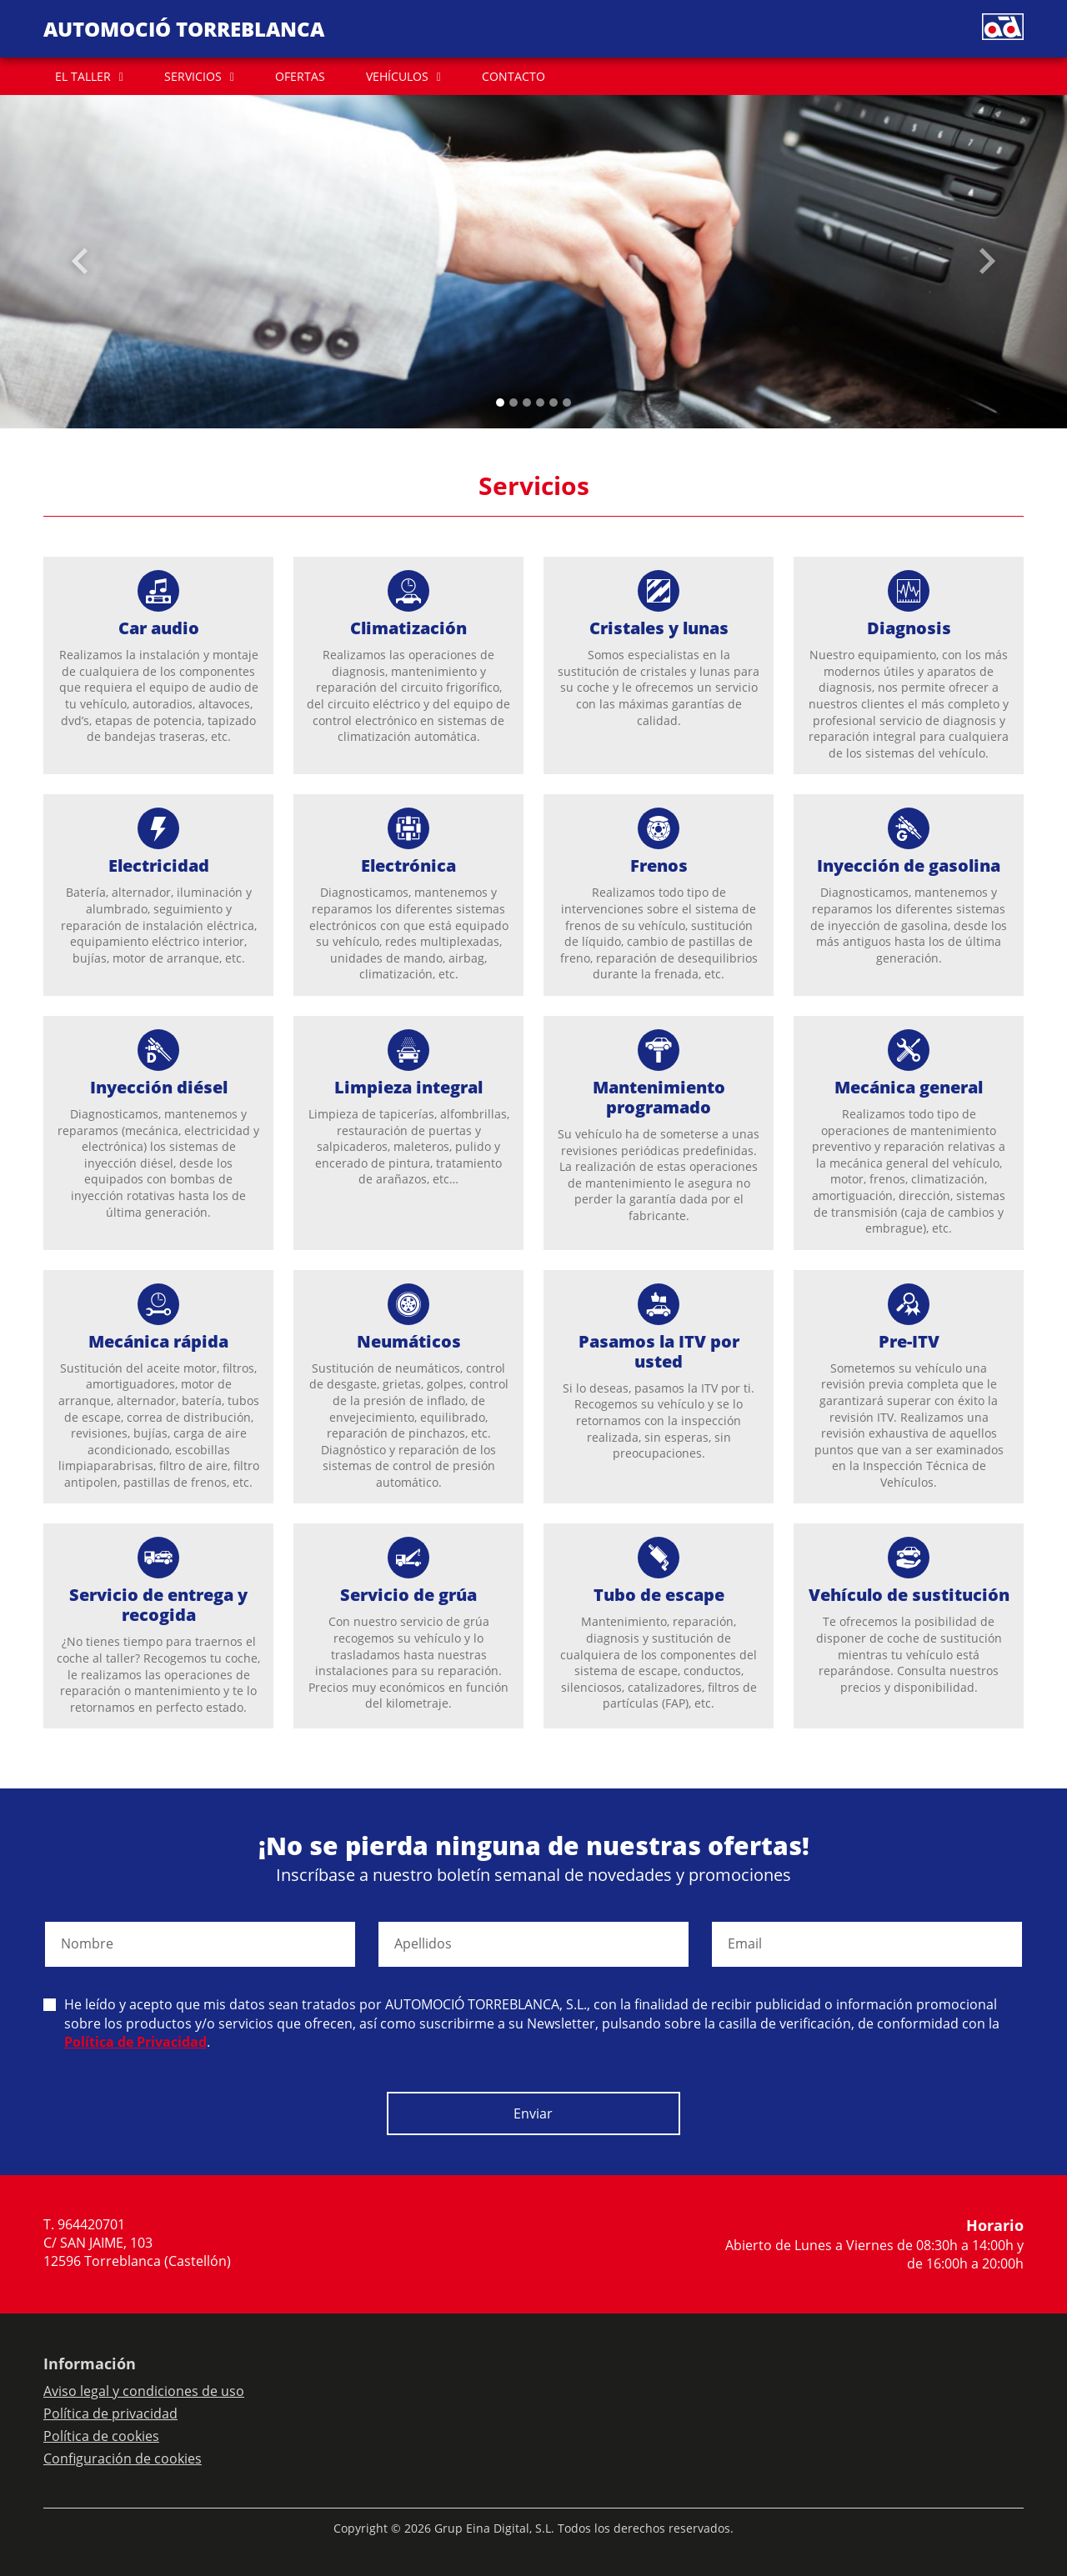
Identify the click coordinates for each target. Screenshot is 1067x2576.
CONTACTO (513, 76)
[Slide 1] (513, 402)
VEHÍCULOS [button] (397, 76)
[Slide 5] (567, 402)
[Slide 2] (527, 402)
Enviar (533, 2113)
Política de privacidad (110, 2413)
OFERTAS (300, 76)
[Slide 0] (500, 402)
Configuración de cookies (122, 2458)
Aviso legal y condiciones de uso (143, 2391)
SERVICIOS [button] (193, 76)
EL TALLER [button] (83, 76)
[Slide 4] (553, 402)
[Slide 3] (540, 402)
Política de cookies (101, 2436)
